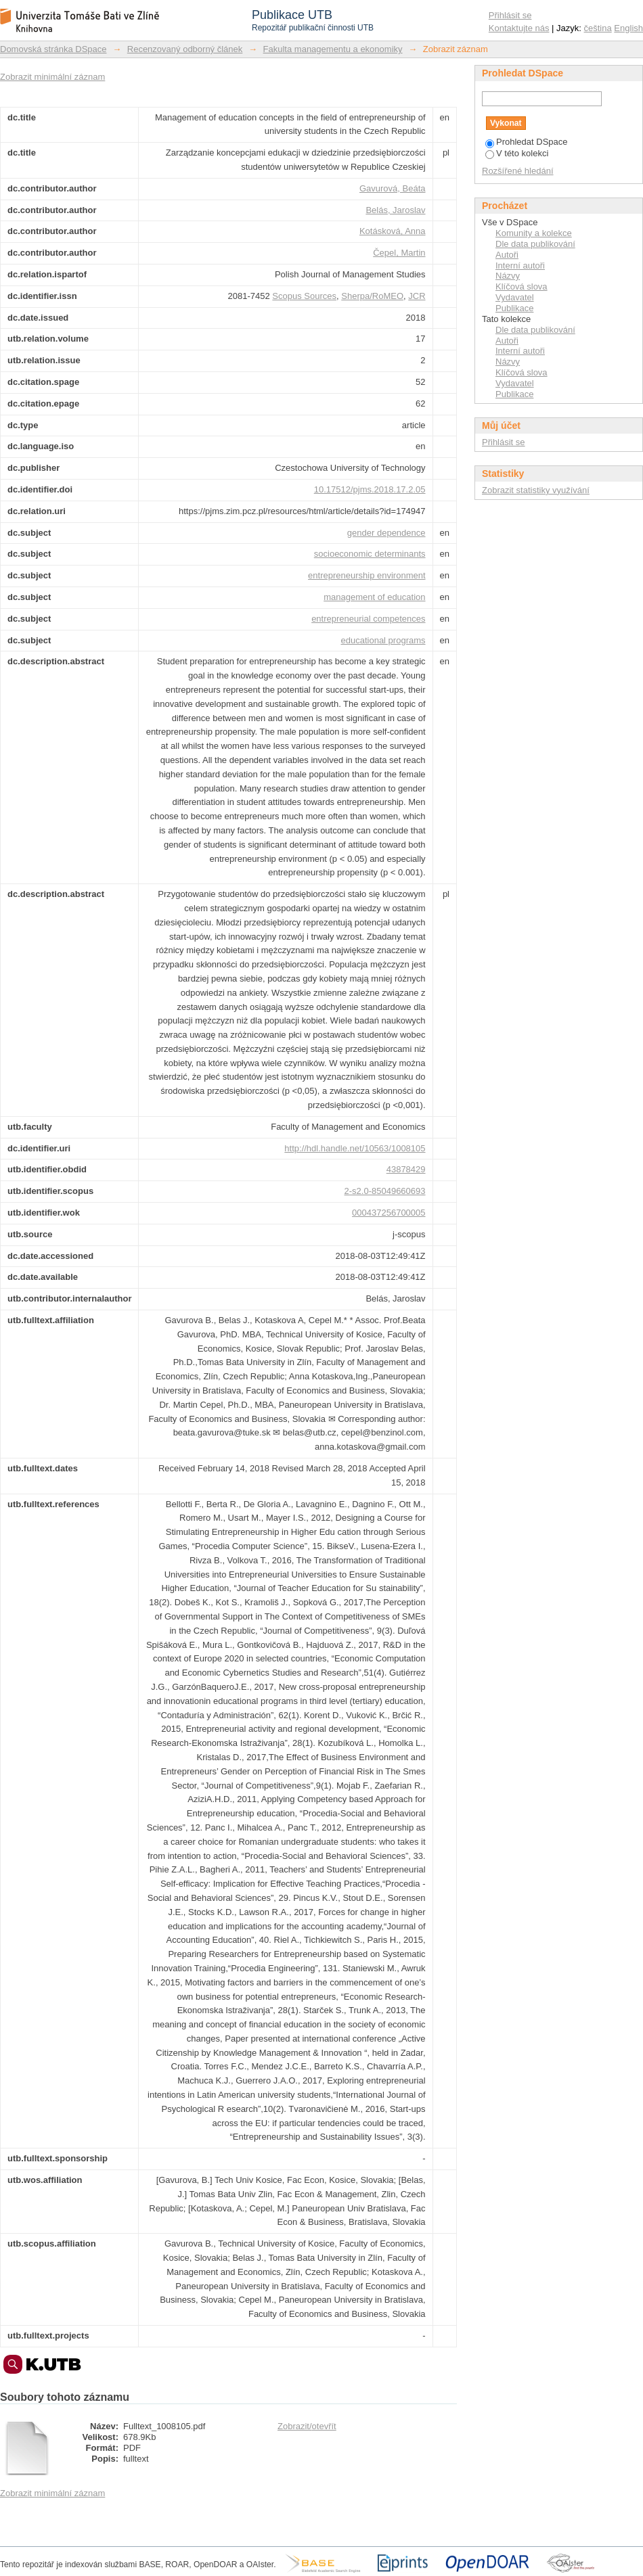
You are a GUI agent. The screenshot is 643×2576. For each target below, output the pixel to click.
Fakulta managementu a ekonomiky (333, 49)
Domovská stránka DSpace (53, 49)
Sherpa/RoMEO (372, 296)
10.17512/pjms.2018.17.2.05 (370, 489)
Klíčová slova (521, 286)
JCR (416, 296)
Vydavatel (514, 297)
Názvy (507, 276)
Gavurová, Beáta (392, 188)
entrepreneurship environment (366, 575)
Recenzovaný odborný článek (185, 49)
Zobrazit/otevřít (307, 2426)
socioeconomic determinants (370, 554)
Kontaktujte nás (519, 28)
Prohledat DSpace (526, 142)
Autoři (506, 255)
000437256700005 (388, 1213)
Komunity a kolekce (533, 233)
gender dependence (386, 533)
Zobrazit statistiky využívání (536, 490)
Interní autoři (520, 265)
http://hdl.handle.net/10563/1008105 (354, 1148)
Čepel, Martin (399, 253)
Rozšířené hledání (518, 171)
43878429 (406, 1169)
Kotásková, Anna (392, 231)
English (628, 28)
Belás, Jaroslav (395, 210)
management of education (374, 597)
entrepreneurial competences (368, 619)
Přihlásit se (510, 15)
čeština (598, 28)
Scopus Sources (304, 296)
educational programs (383, 640)
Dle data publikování (535, 244)
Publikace (514, 308)
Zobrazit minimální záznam (52, 77)
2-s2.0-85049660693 (385, 1191)
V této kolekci (516, 153)
